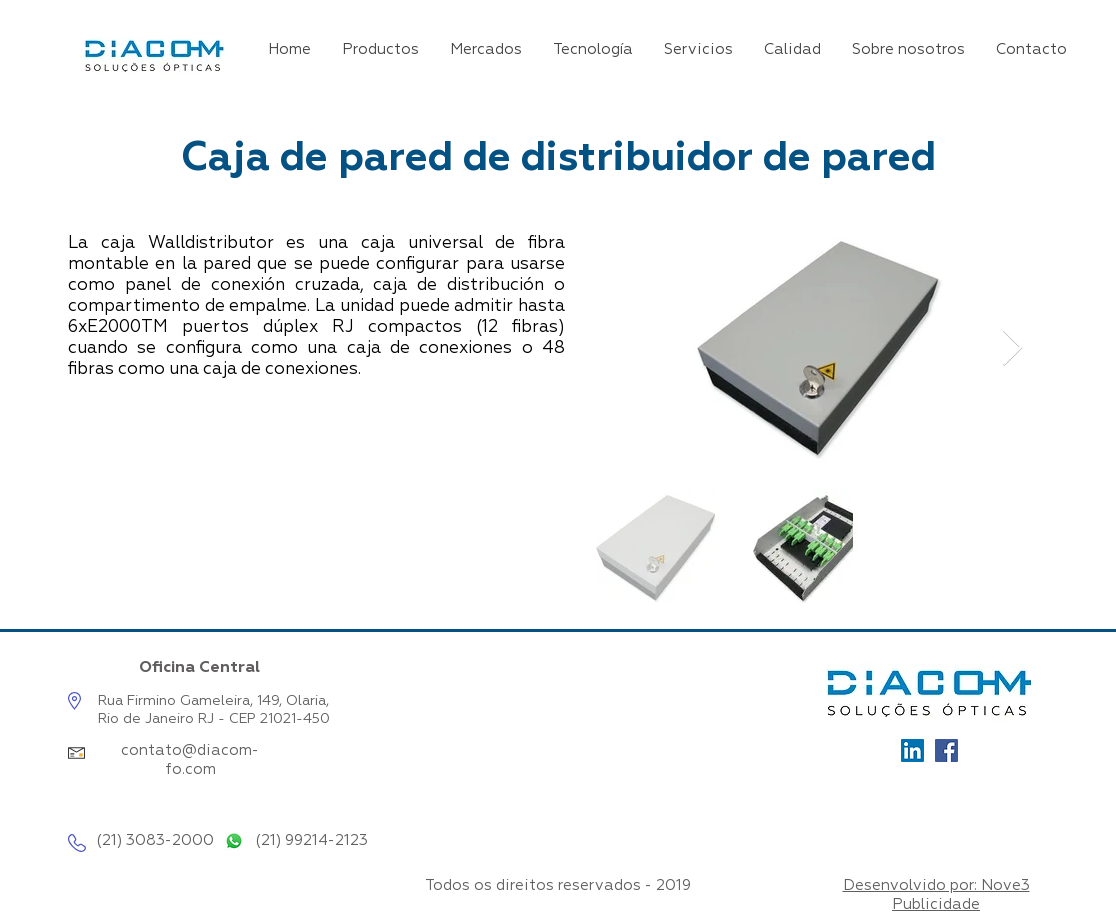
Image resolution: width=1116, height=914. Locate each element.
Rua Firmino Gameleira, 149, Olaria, (213, 701)
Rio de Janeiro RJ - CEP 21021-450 (214, 719)
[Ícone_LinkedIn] (912, 750)
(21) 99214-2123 (311, 840)
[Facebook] (946, 750)
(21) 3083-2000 (155, 840)
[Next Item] (1012, 348)
